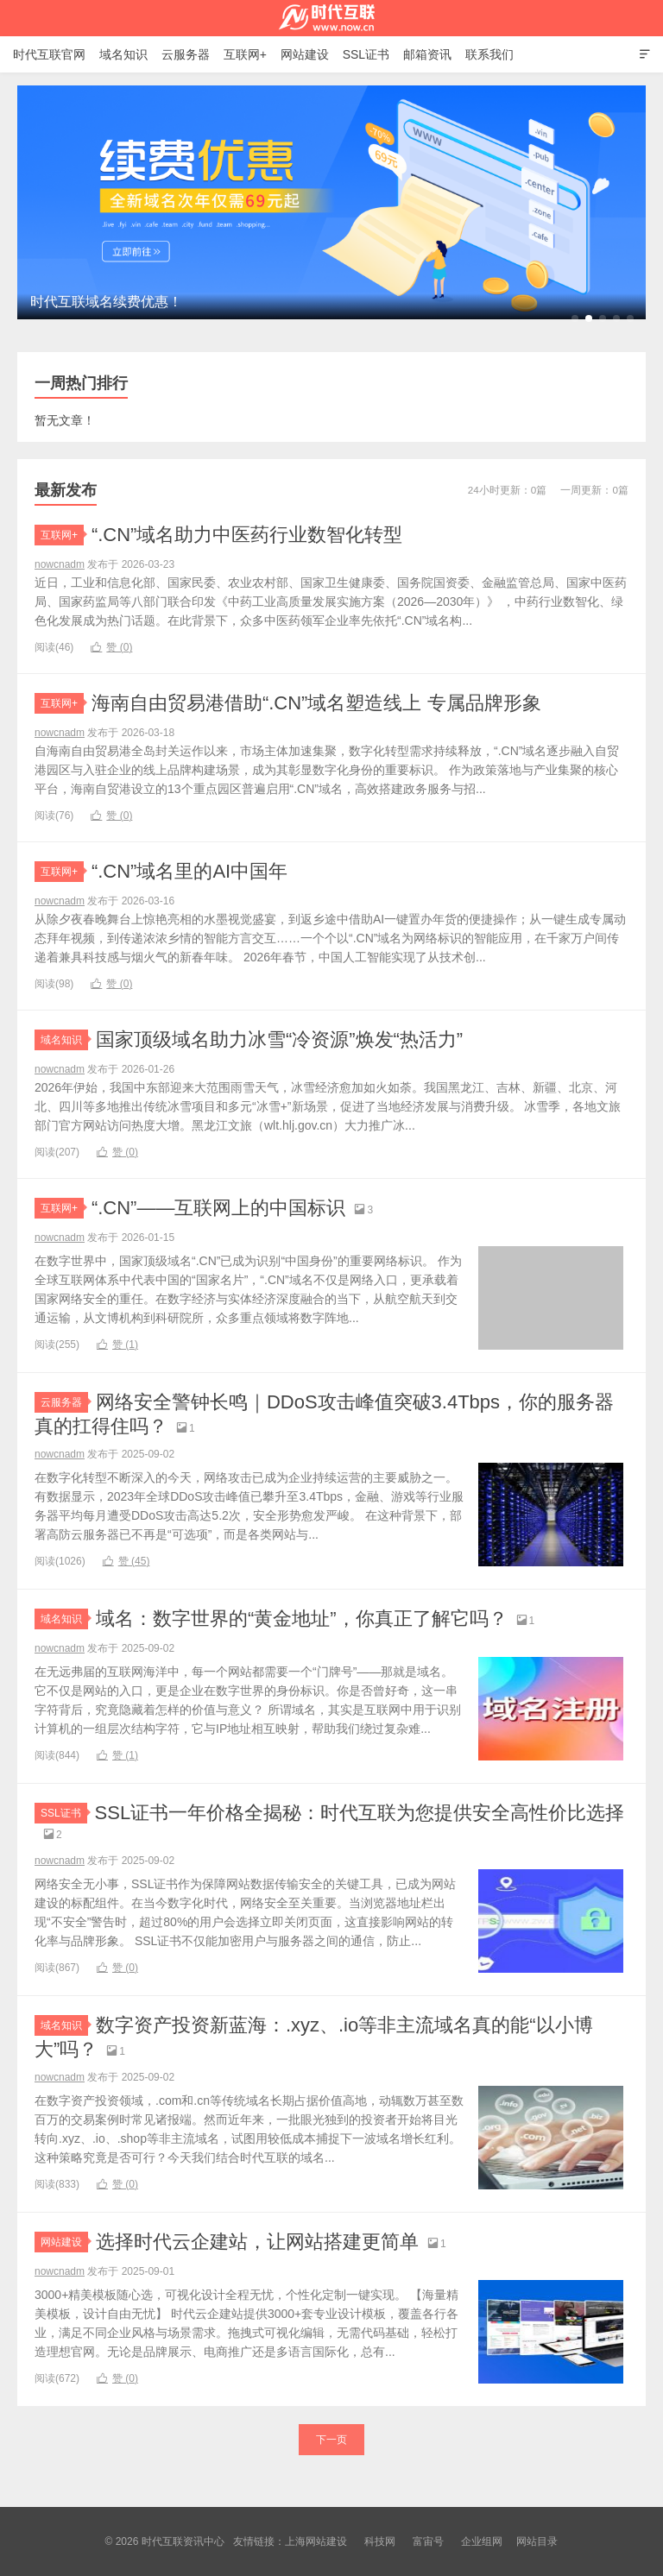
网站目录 (537, 2541)
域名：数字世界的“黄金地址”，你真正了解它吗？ (302, 1618)
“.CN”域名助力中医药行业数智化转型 (247, 534)
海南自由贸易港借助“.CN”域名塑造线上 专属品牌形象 (316, 703)
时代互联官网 (49, 54)
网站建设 (305, 54)
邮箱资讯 (427, 54)
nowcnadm (60, 564)
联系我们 (489, 54)
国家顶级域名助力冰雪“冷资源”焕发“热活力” (279, 1039)
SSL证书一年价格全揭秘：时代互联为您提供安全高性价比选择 (360, 1812)
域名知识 (123, 54)
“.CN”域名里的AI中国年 (189, 871)
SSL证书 (366, 54)
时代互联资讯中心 (331, 18)
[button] (574, 318)
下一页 (331, 2440)
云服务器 (185, 54)
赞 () (111, 647)
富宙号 (428, 2541)
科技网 (379, 2541)
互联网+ (245, 54)
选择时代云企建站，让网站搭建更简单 (257, 2241)
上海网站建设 (316, 2541)
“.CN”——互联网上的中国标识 (219, 1208)
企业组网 (481, 2541)
